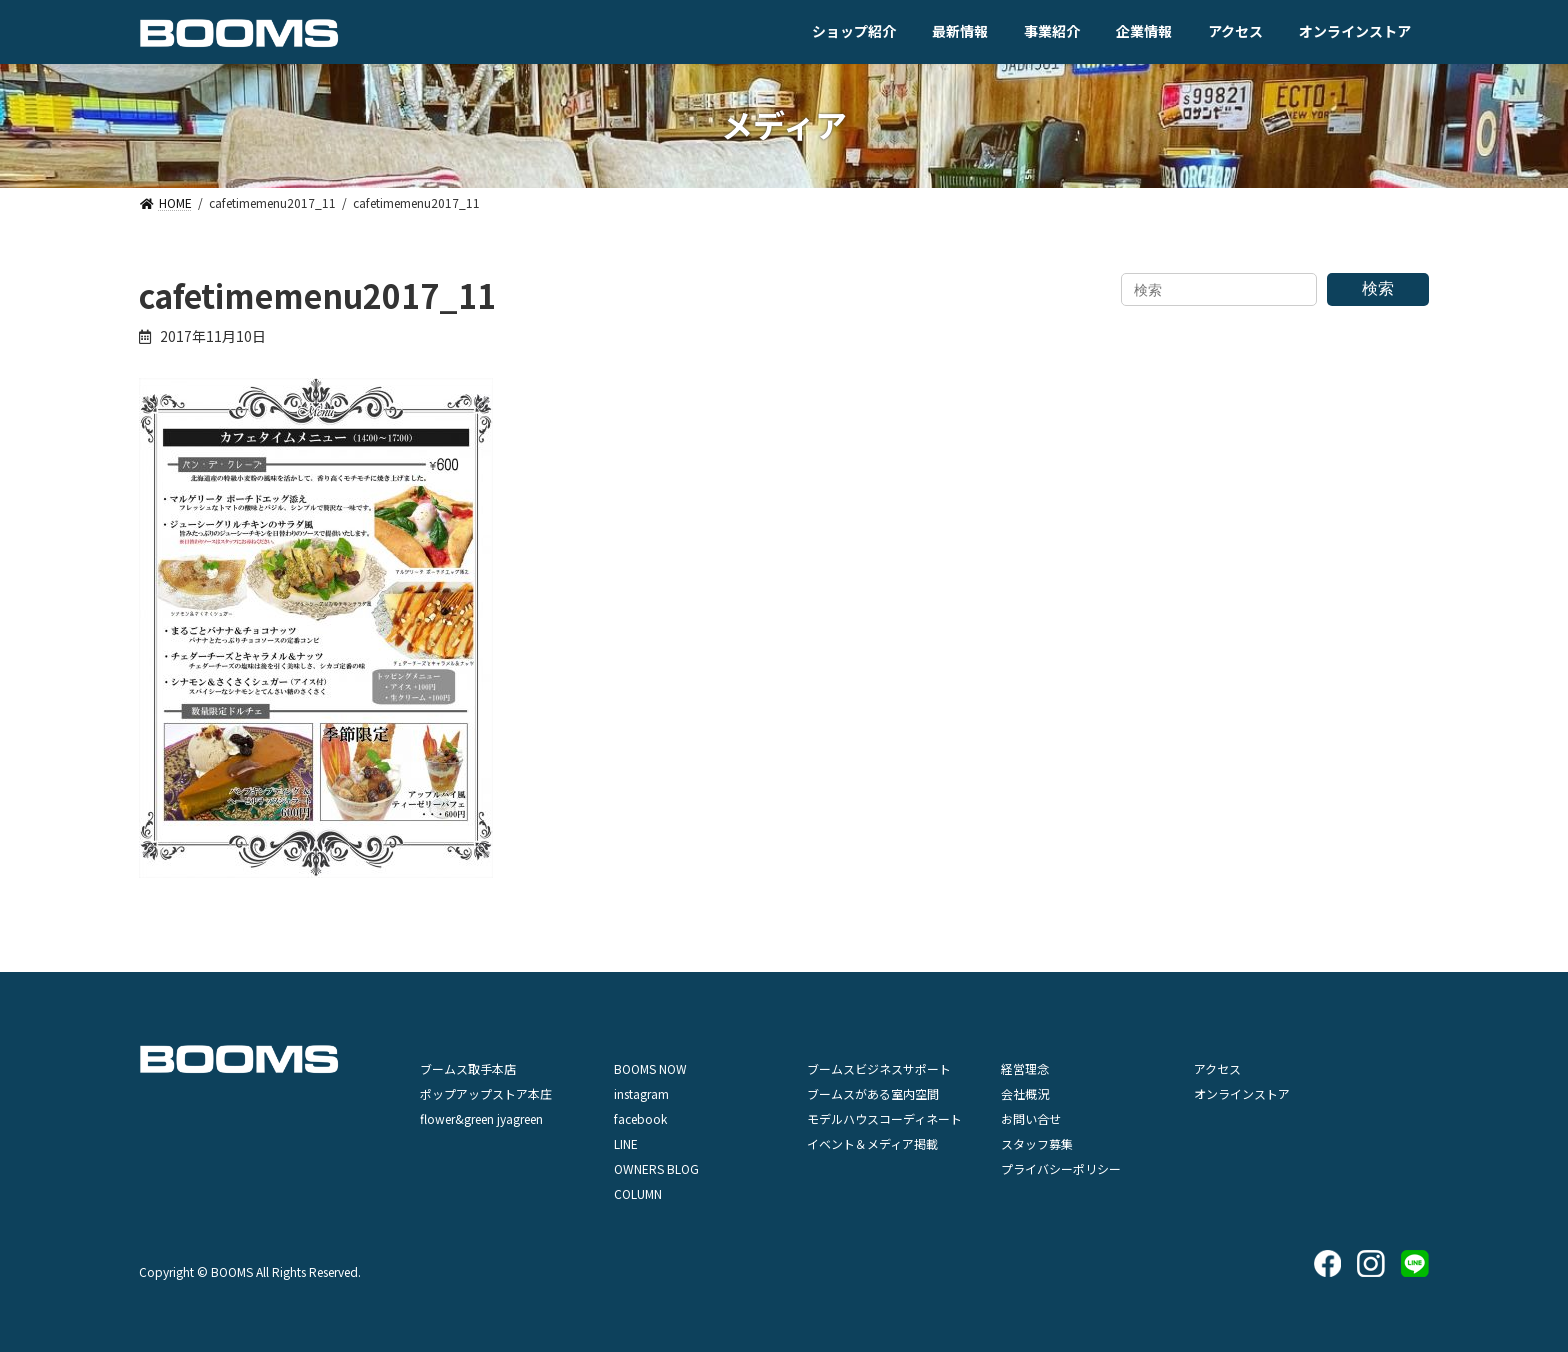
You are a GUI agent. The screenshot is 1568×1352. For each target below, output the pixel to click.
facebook (640, 1118)
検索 (1378, 288)
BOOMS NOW (650, 1068)
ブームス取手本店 (468, 1068)
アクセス (1217, 1068)
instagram (641, 1093)
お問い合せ (1031, 1118)
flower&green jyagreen (481, 1118)
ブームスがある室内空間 (873, 1093)
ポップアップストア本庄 (486, 1093)
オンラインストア (1242, 1093)
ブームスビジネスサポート (879, 1068)
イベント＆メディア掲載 (872, 1143)
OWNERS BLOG (656, 1168)
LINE (626, 1143)
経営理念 (1025, 1068)
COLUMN (638, 1193)
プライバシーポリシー (1061, 1168)
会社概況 (1025, 1093)
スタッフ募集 (1037, 1143)
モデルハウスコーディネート (884, 1118)
